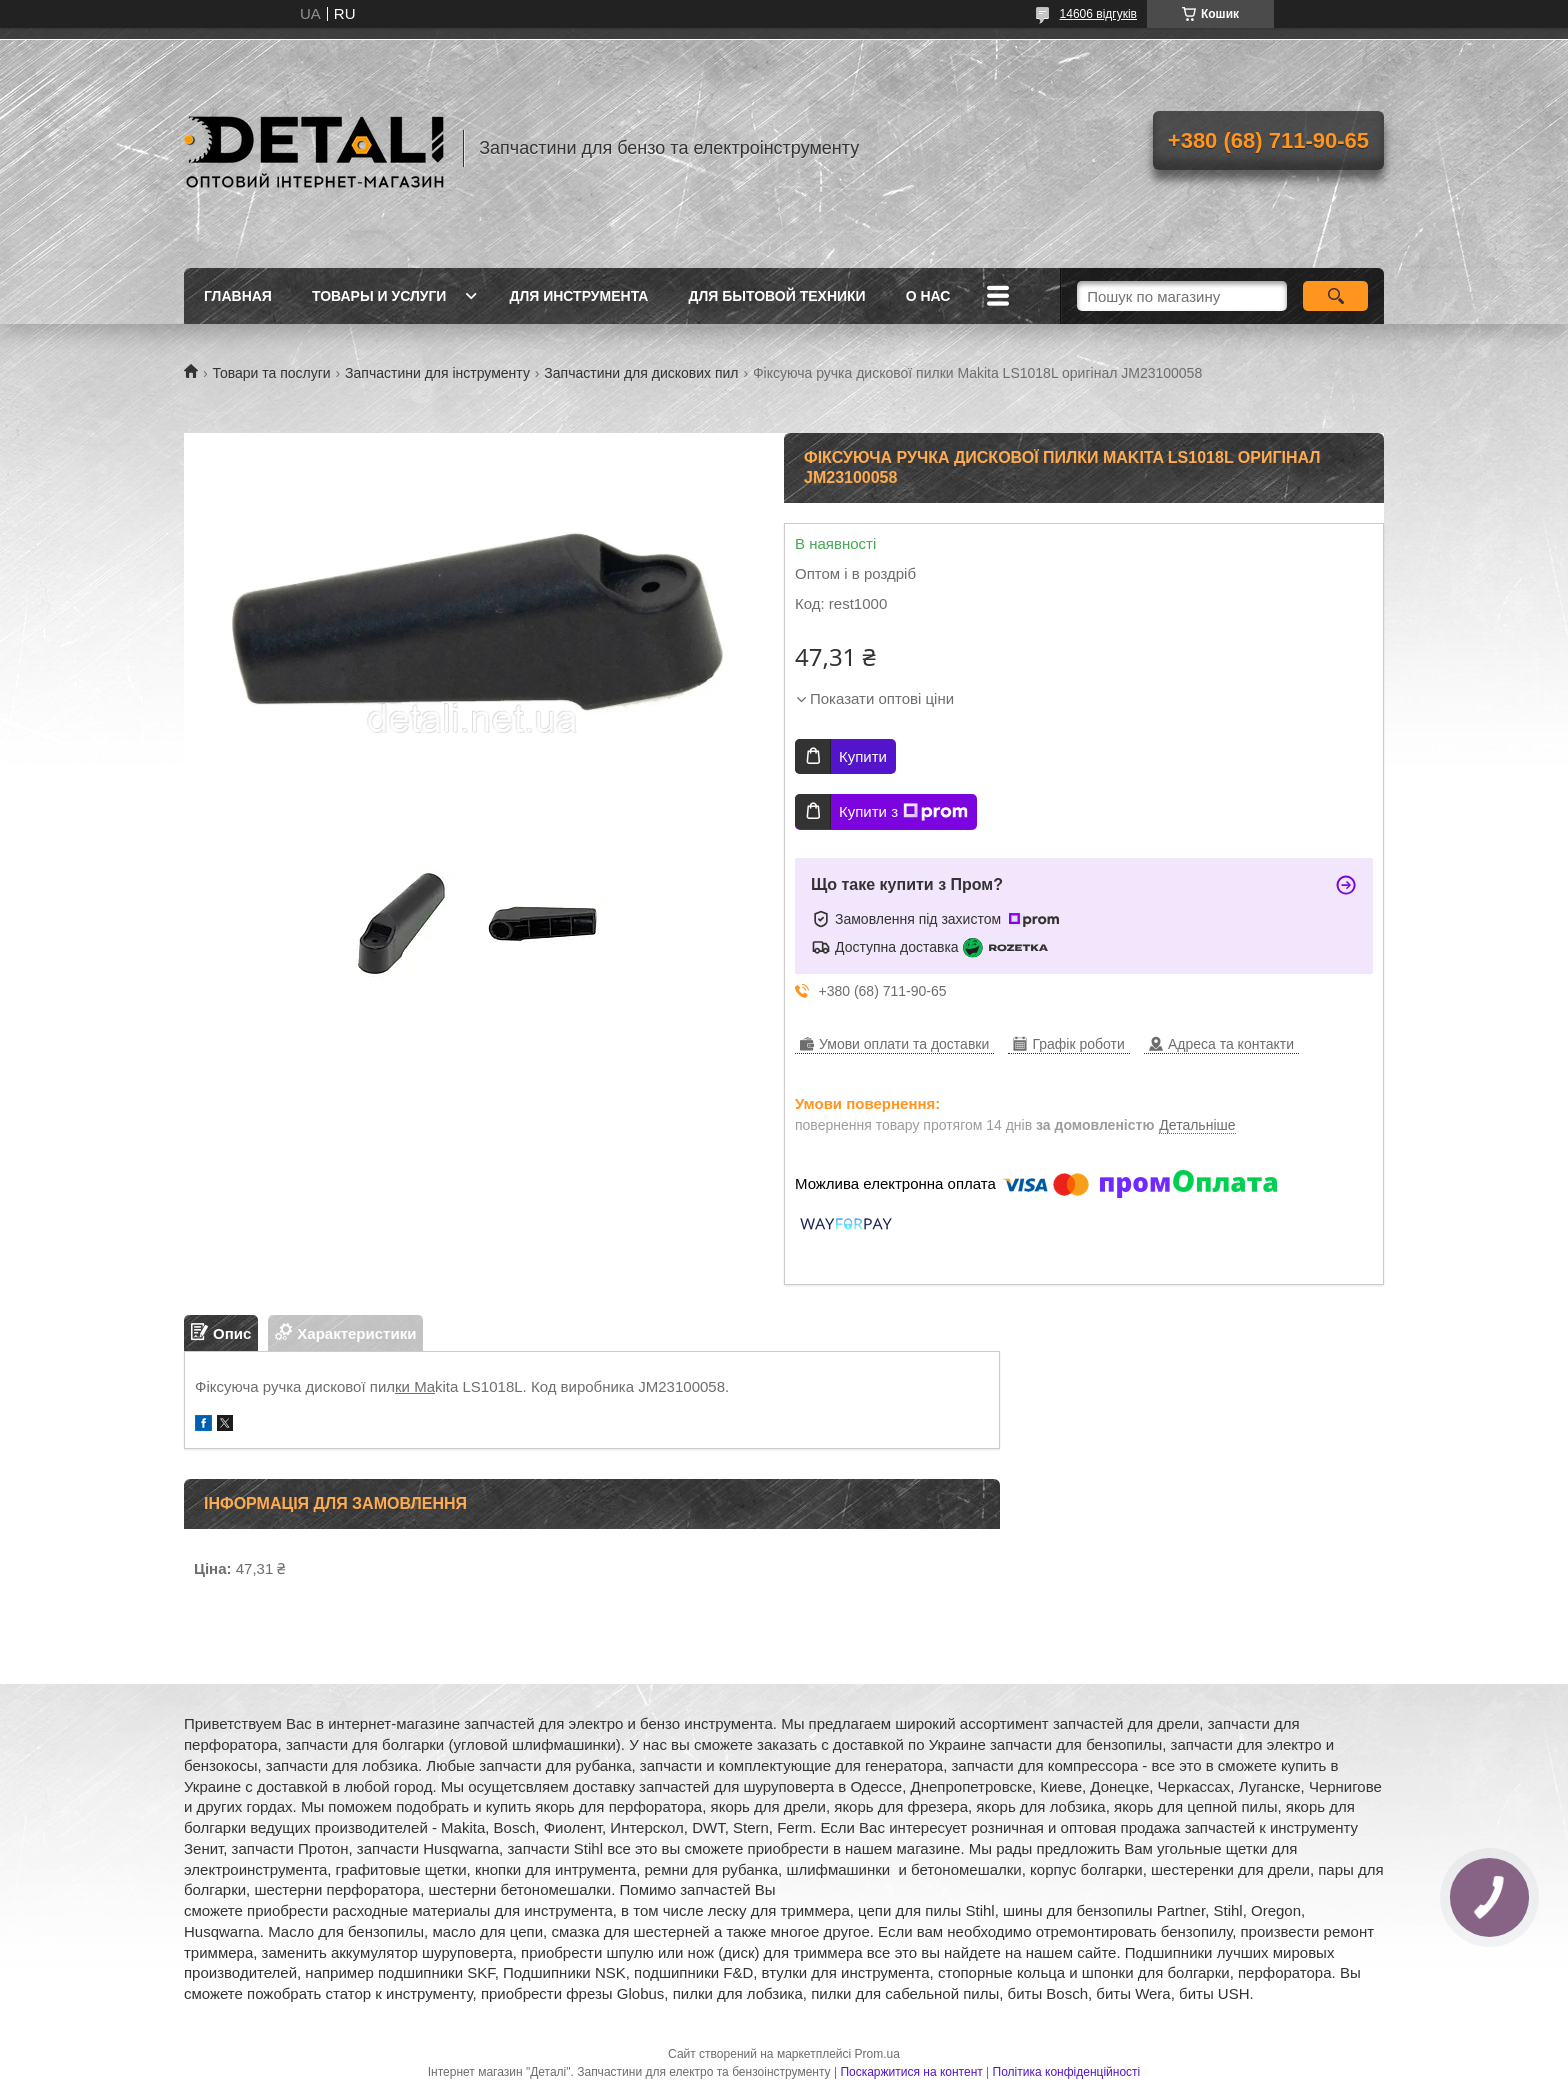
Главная (238, 296)
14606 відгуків (1098, 14)
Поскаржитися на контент (911, 2072)
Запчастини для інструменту (437, 373)
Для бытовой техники (776, 296)
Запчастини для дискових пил (641, 373)
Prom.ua (877, 2054)
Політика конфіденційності (1067, 2072)
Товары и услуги (379, 296)
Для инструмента (578, 296)
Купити (863, 756)
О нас (928, 296)
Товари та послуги (271, 373)
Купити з (903, 812)
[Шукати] (1335, 296)
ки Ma (415, 1386)
